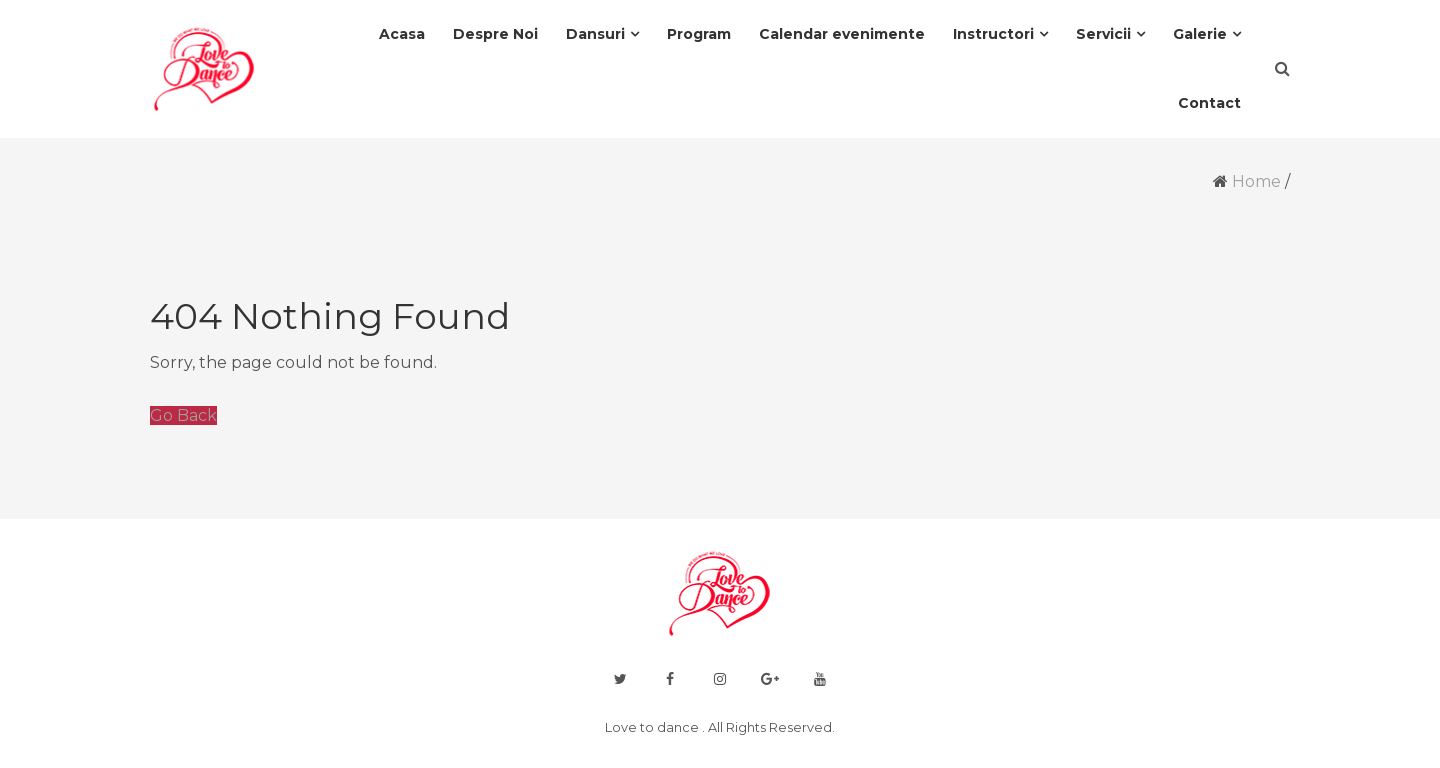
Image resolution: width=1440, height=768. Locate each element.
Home (1256, 181)
